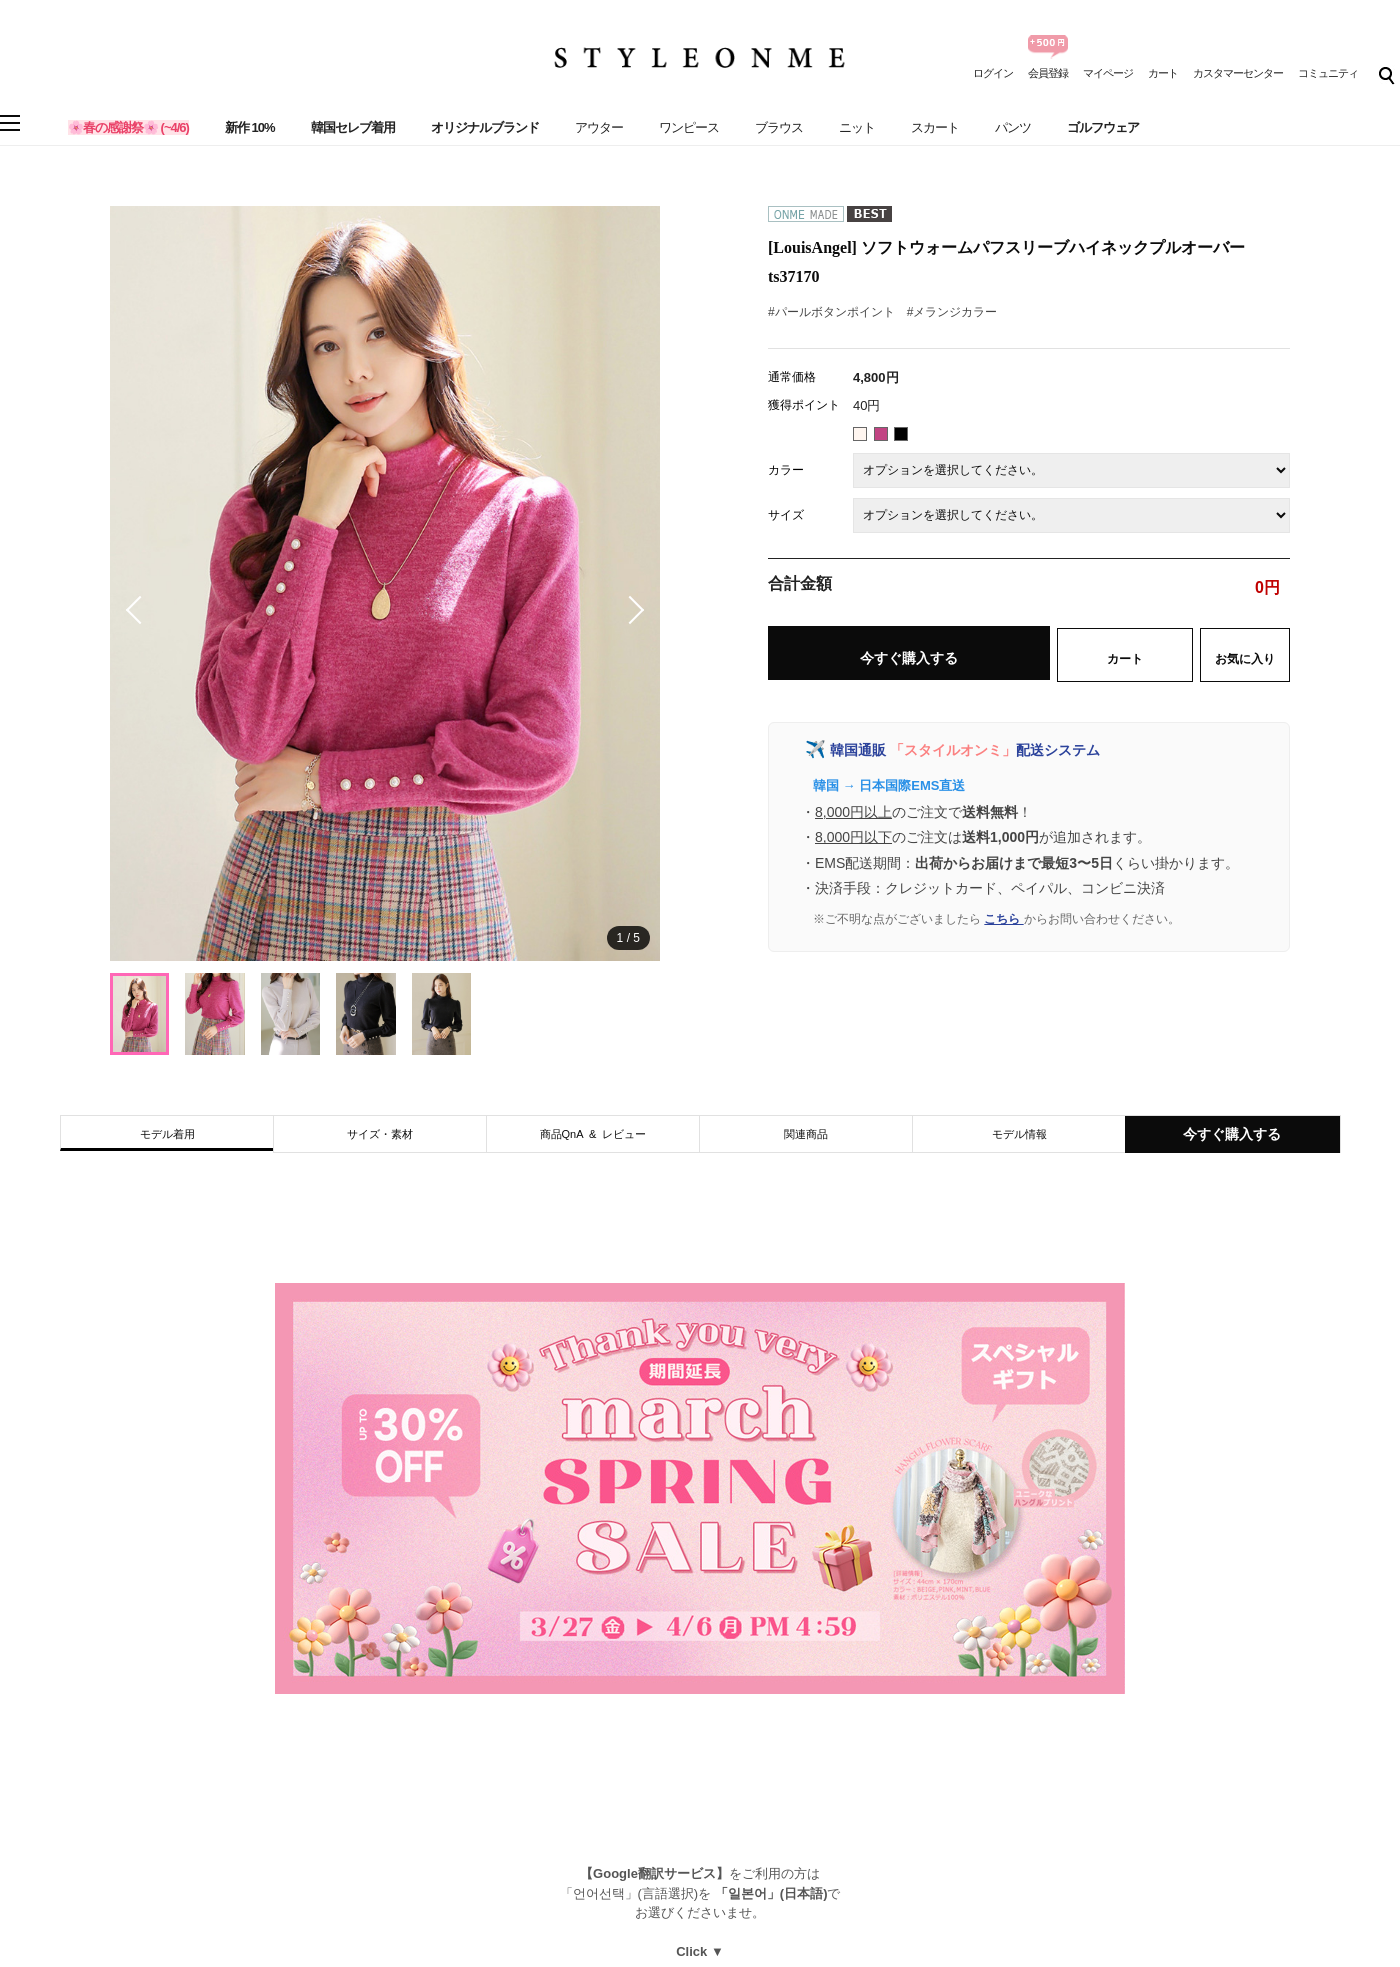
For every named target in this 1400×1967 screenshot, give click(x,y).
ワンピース (689, 127)
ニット (857, 127)
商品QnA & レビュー (593, 1134)
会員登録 (1048, 73)
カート (1163, 73)
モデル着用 (167, 1134)
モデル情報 (1019, 1134)
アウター (599, 127)
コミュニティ (1328, 73)
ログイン (993, 73)
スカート (935, 127)
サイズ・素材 (380, 1134)
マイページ (1108, 73)
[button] (630, 610)
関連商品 (806, 1134)
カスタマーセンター (1238, 73)
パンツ (1013, 127)
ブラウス (779, 127)
